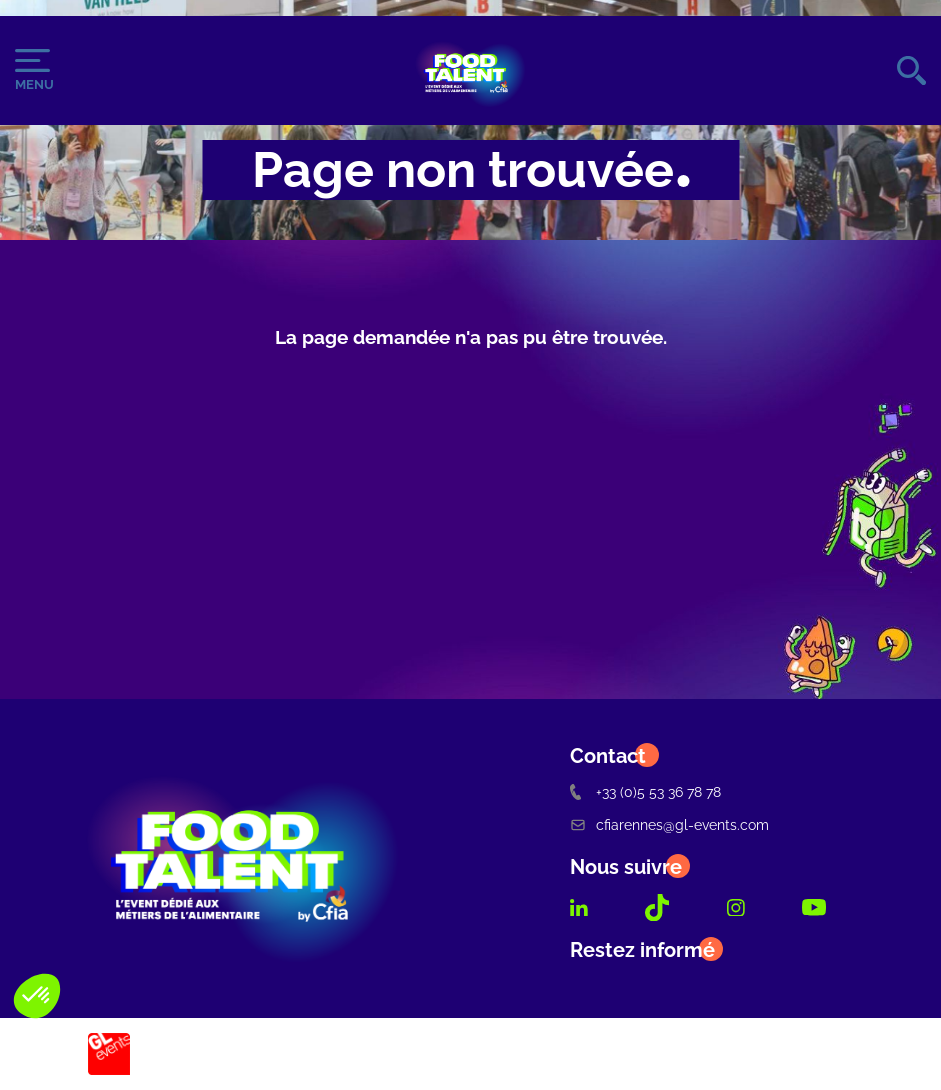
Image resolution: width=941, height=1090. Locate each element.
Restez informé (642, 950)
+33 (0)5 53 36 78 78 (645, 791)
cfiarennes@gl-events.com (669, 824)
